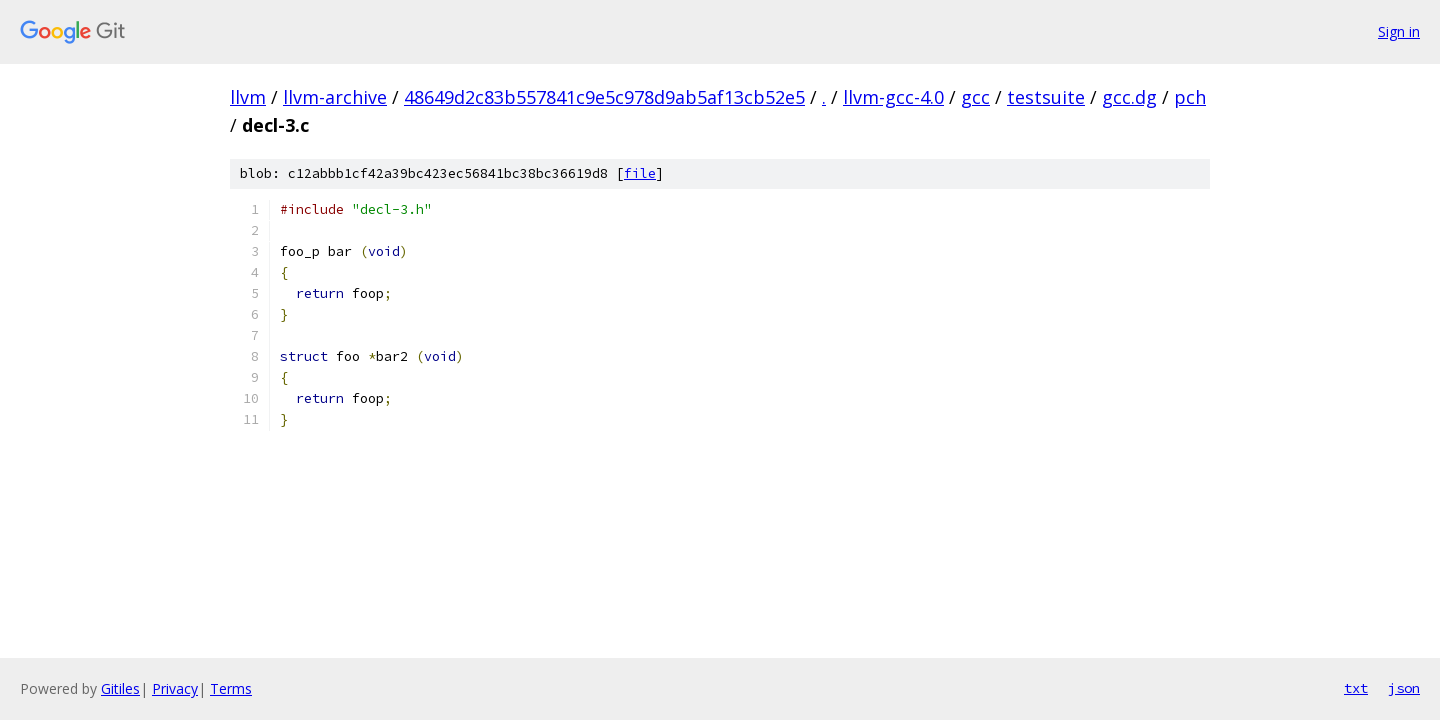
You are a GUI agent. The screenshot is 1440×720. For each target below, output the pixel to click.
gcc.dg (1129, 97)
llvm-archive (335, 97)
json (1404, 688)
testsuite (1046, 97)
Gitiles (120, 688)
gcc (975, 97)
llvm (248, 97)
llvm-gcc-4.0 (893, 97)
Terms (231, 688)
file (640, 173)
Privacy (175, 688)
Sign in (1399, 31)
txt (1356, 688)
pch (1190, 97)
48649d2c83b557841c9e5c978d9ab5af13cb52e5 (604, 97)
